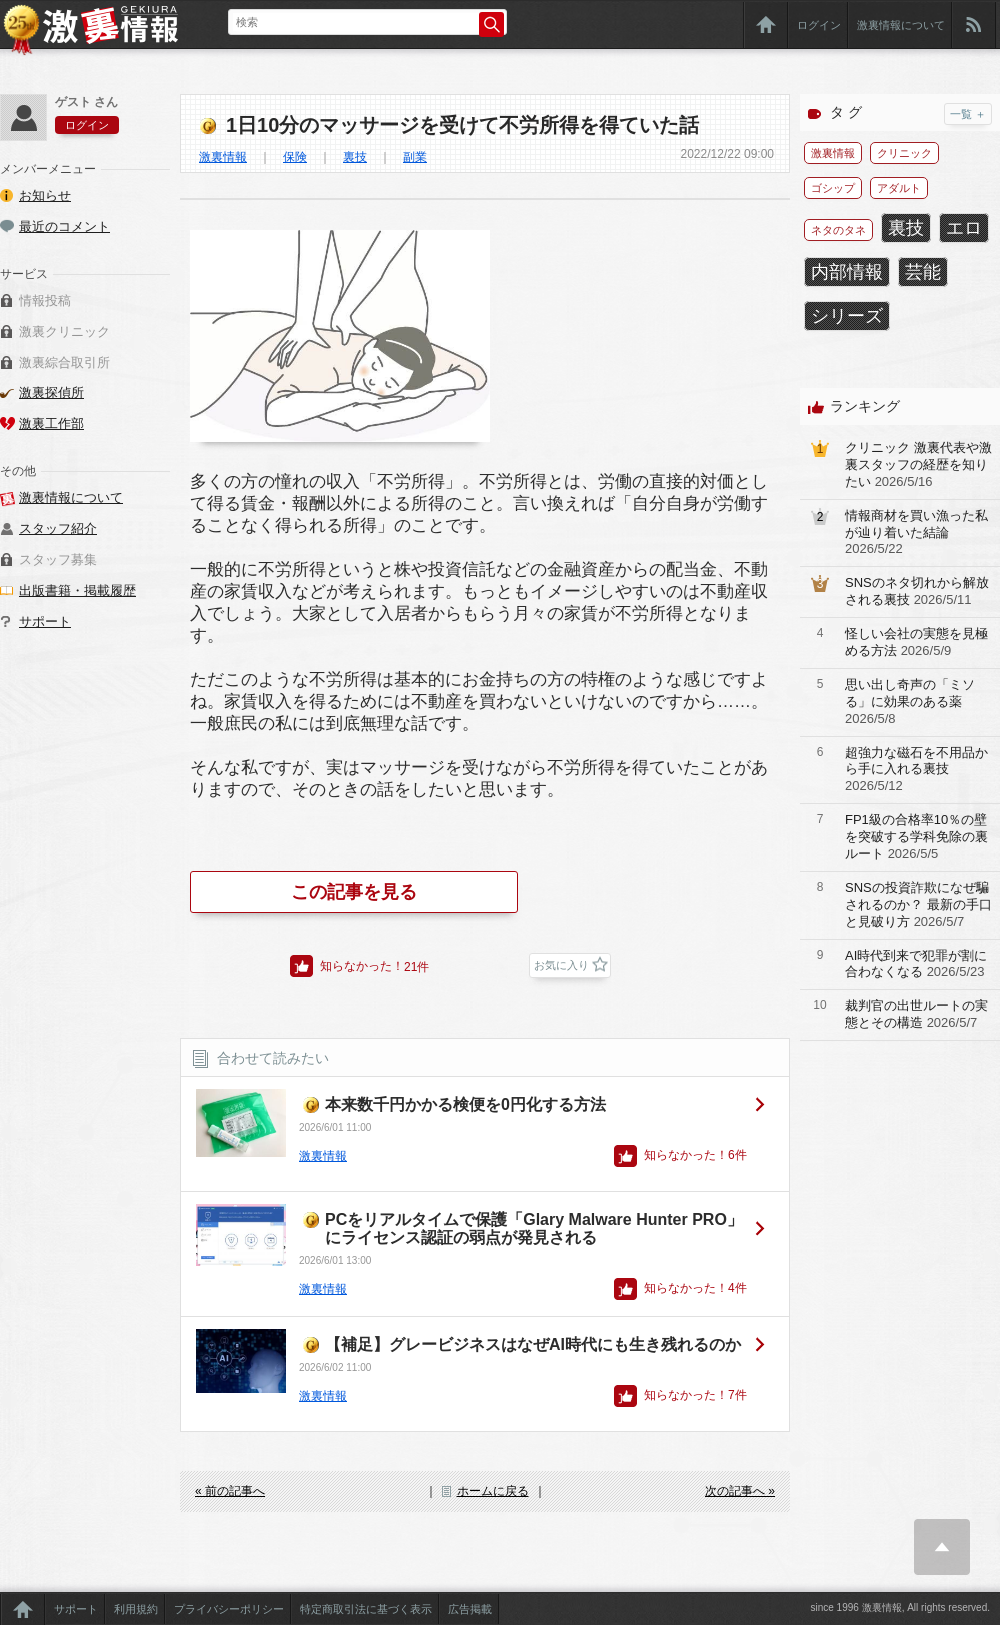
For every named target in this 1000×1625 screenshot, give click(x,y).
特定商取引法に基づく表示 (366, 1609)
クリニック (904, 153)
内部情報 (847, 272)
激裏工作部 (51, 423)
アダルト (899, 188)
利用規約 (136, 1609)
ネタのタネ (838, 230)
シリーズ (847, 316)
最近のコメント (64, 226)
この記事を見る (354, 892)
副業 (415, 157)
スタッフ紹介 (58, 528)
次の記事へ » (740, 1491)
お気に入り (561, 965)
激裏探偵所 (51, 392)
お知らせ (45, 195)
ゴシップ (833, 188)
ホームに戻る (493, 1491)
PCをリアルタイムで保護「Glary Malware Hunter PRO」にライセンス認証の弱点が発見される (534, 1228)
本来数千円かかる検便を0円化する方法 (465, 1104)
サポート (45, 621)
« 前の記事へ (230, 1491)
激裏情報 (223, 157)
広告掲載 (470, 1609)
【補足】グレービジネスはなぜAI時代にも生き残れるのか (533, 1344)
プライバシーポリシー (229, 1609)
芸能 (923, 272)
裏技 (355, 157)
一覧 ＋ (968, 114)
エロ (964, 228)
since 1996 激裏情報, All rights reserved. (900, 1607)
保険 (295, 157)
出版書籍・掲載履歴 (77, 590)
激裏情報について (901, 25)
